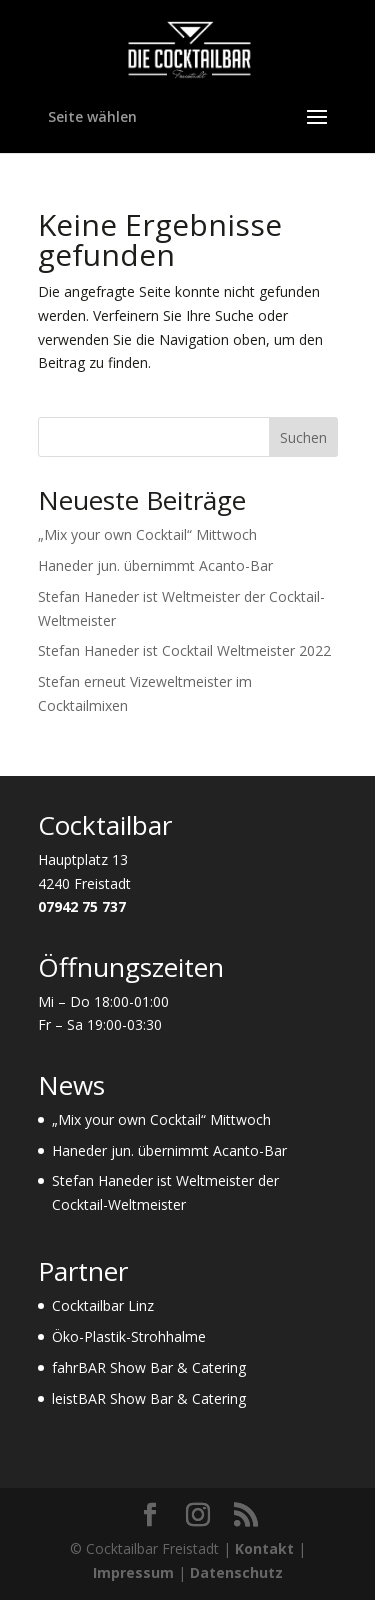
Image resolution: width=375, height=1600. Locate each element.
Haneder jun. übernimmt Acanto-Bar (155, 565)
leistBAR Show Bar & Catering (149, 1398)
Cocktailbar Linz (103, 1305)
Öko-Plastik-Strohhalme (129, 1336)
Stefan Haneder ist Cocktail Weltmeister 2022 (184, 650)
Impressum (133, 1572)
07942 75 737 (82, 906)
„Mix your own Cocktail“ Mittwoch (147, 534)
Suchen (303, 437)
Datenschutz (236, 1572)
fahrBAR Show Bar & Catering (149, 1367)
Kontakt (264, 1548)
